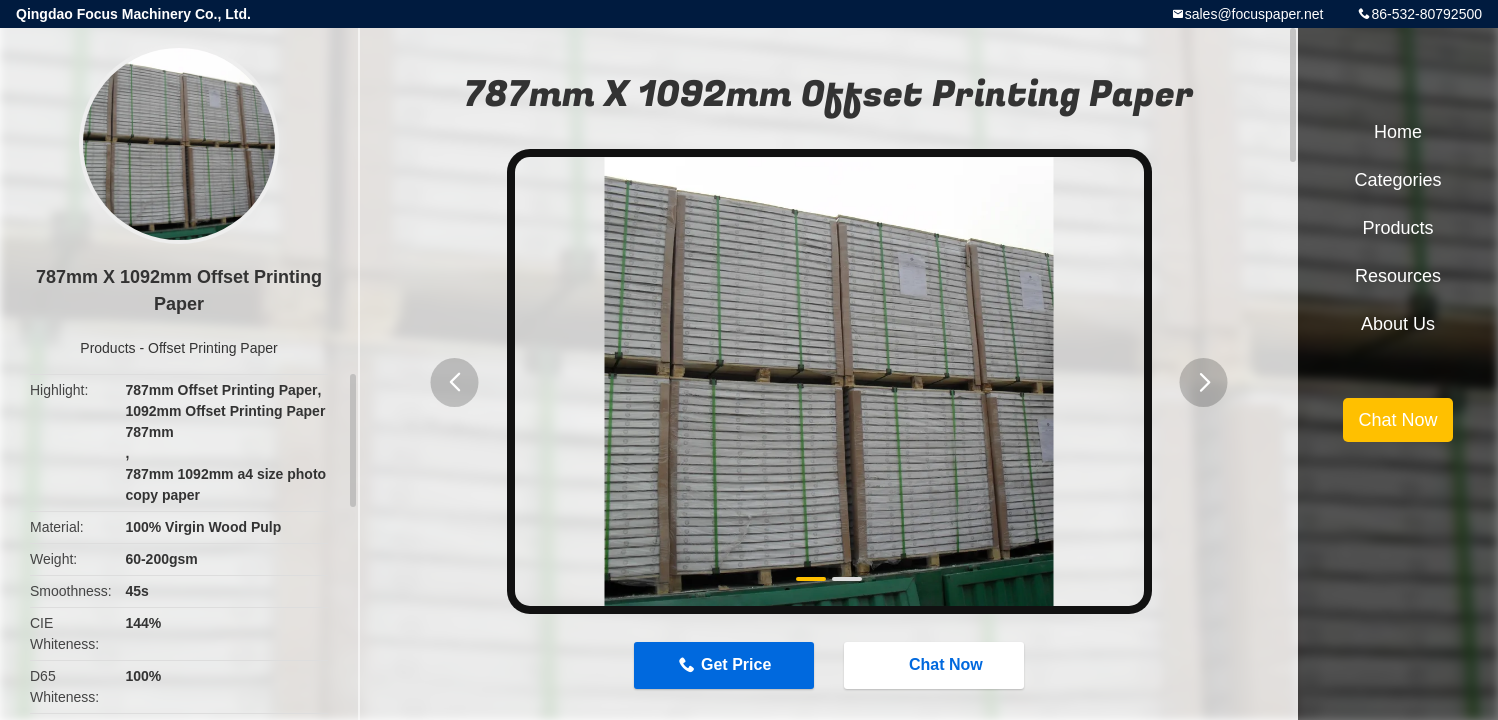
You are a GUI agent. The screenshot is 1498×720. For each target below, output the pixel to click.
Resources (1398, 276)
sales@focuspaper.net (1254, 14)
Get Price (736, 664)
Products (107, 348)
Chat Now (936, 665)
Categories (1397, 180)
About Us (1398, 324)
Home (1398, 132)
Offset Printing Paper (213, 348)
